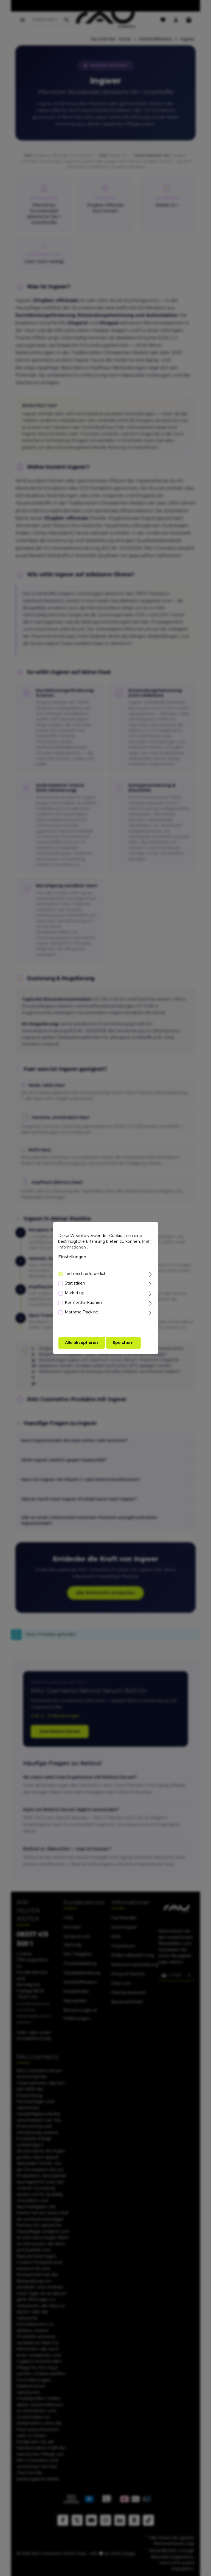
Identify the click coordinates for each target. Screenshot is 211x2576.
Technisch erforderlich (85, 1273)
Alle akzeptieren (81, 1342)
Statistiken (75, 1283)
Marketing (75, 1292)
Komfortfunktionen (83, 1302)
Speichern (123, 1342)
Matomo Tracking (82, 1312)
